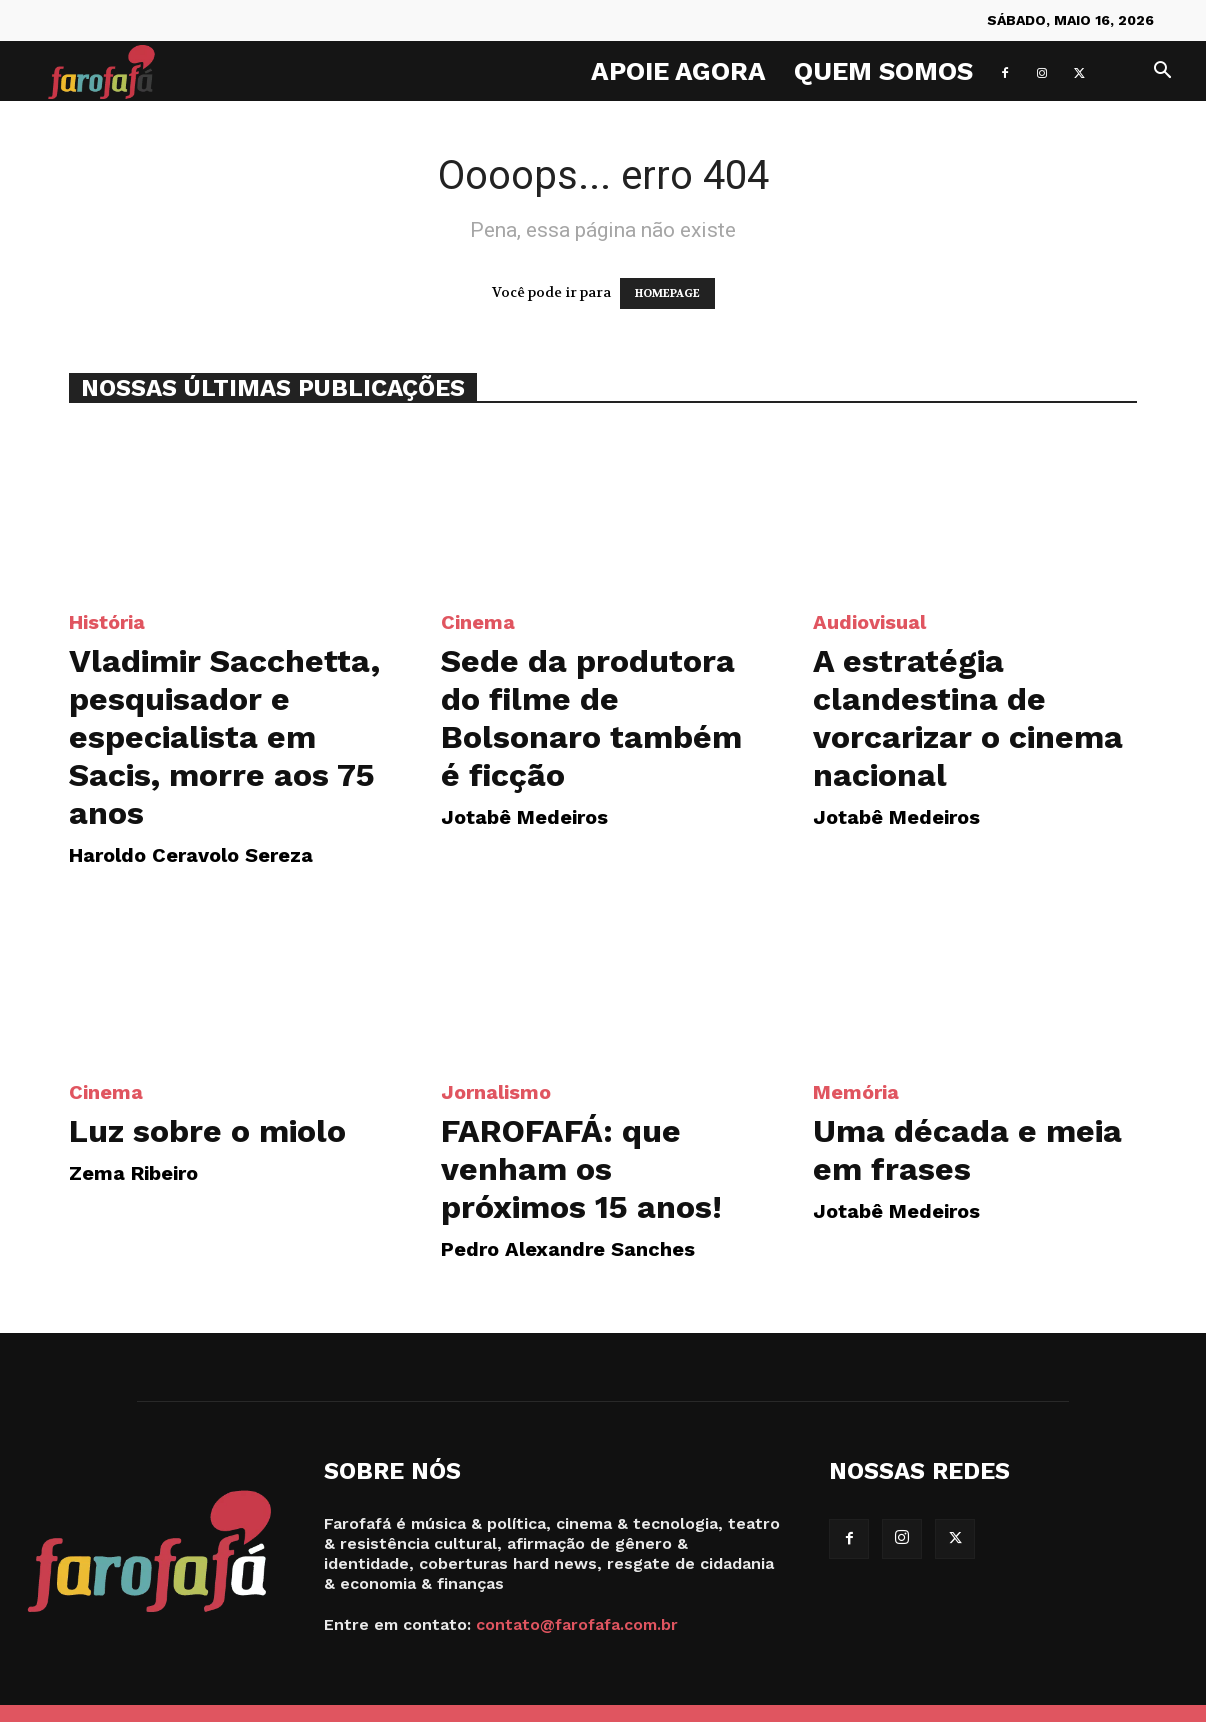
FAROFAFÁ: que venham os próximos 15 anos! (581, 1169)
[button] (1162, 72)
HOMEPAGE (667, 293)
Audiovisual (869, 622)
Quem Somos (883, 71)
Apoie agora (678, 71)
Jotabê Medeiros (524, 817)
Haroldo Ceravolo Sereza (191, 855)
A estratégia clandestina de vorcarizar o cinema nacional (968, 718)
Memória (856, 1092)
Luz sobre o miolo (207, 1131)
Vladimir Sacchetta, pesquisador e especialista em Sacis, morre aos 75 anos (224, 737)
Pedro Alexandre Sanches (568, 1249)
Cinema (478, 622)
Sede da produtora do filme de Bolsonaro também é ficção (591, 718)
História (107, 622)
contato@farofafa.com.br (577, 1624)
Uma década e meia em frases (967, 1150)
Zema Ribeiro (133, 1173)
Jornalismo (496, 1092)
